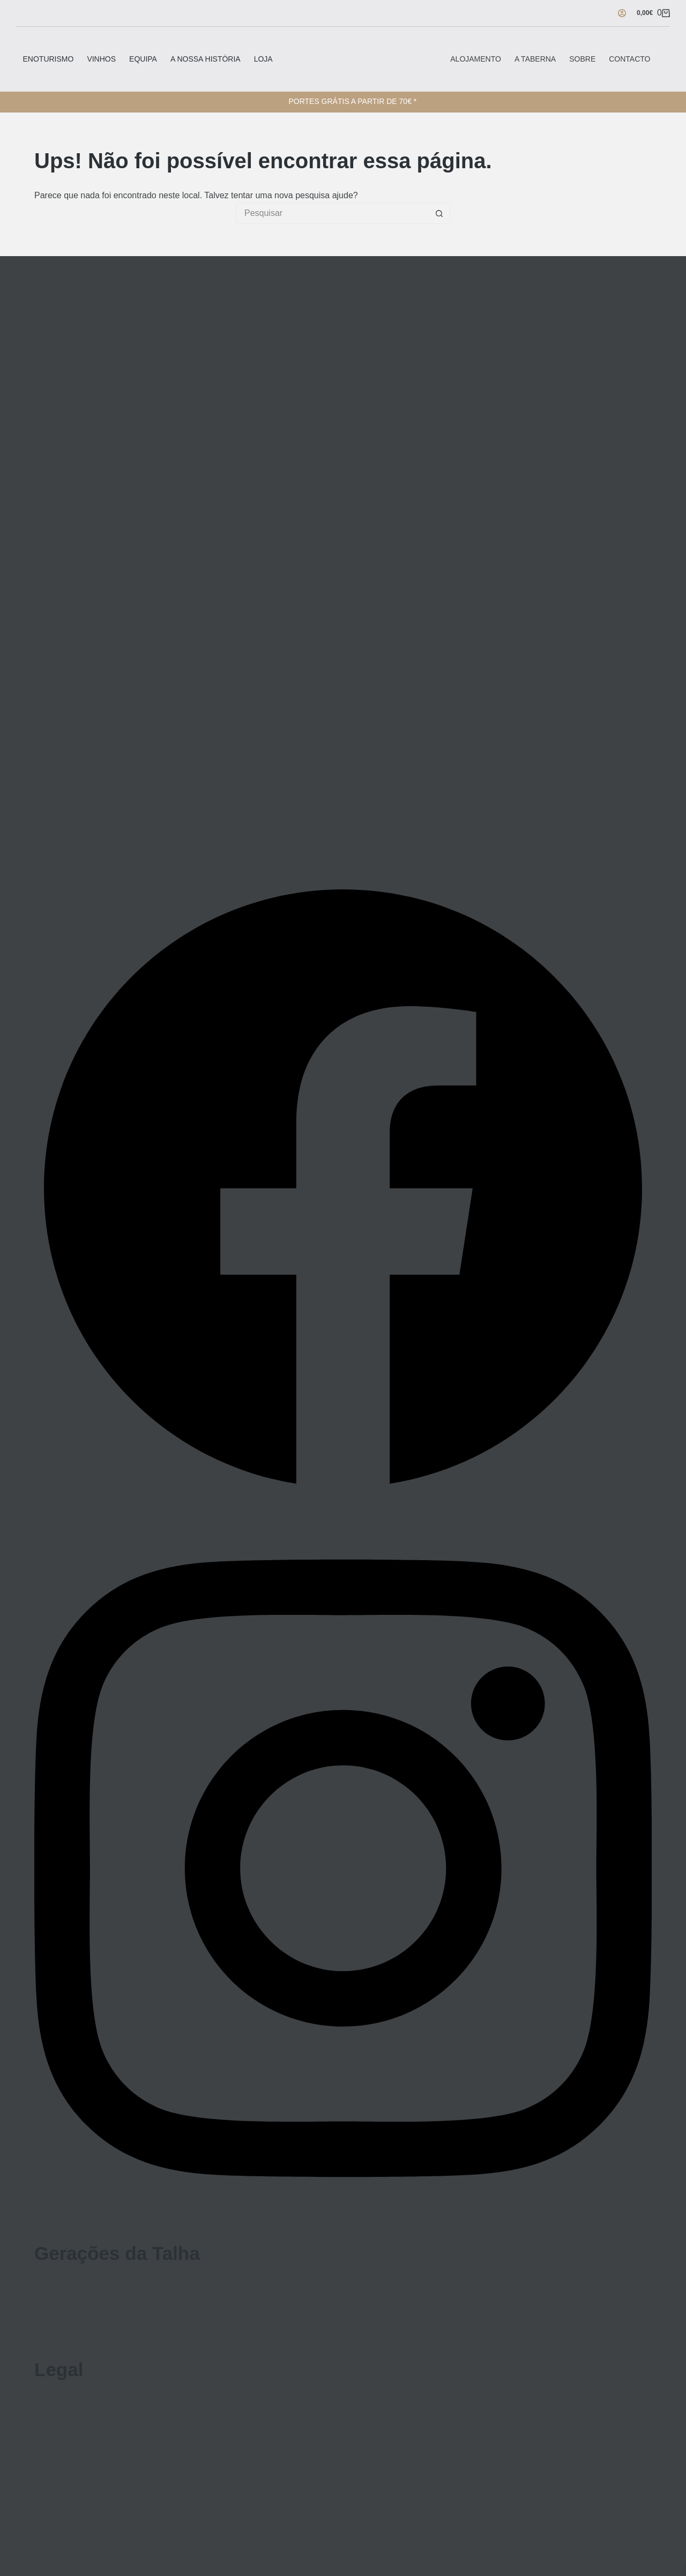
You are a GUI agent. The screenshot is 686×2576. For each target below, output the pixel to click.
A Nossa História (205, 59)
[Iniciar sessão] (622, 13)
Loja (263, 59)
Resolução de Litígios (75, 2416)
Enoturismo (48, 59)
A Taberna (535, 59)
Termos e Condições (73, 2407)
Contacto (629, 59)
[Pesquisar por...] (332, 213)
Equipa (143, 59)
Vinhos (101, 59)
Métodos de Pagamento (79, 2425)
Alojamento (475, 59)
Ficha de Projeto (65, 2433)
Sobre (582, 59)
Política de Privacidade (78, 2399)
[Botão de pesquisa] (439, 213)
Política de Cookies (71, 2442)
